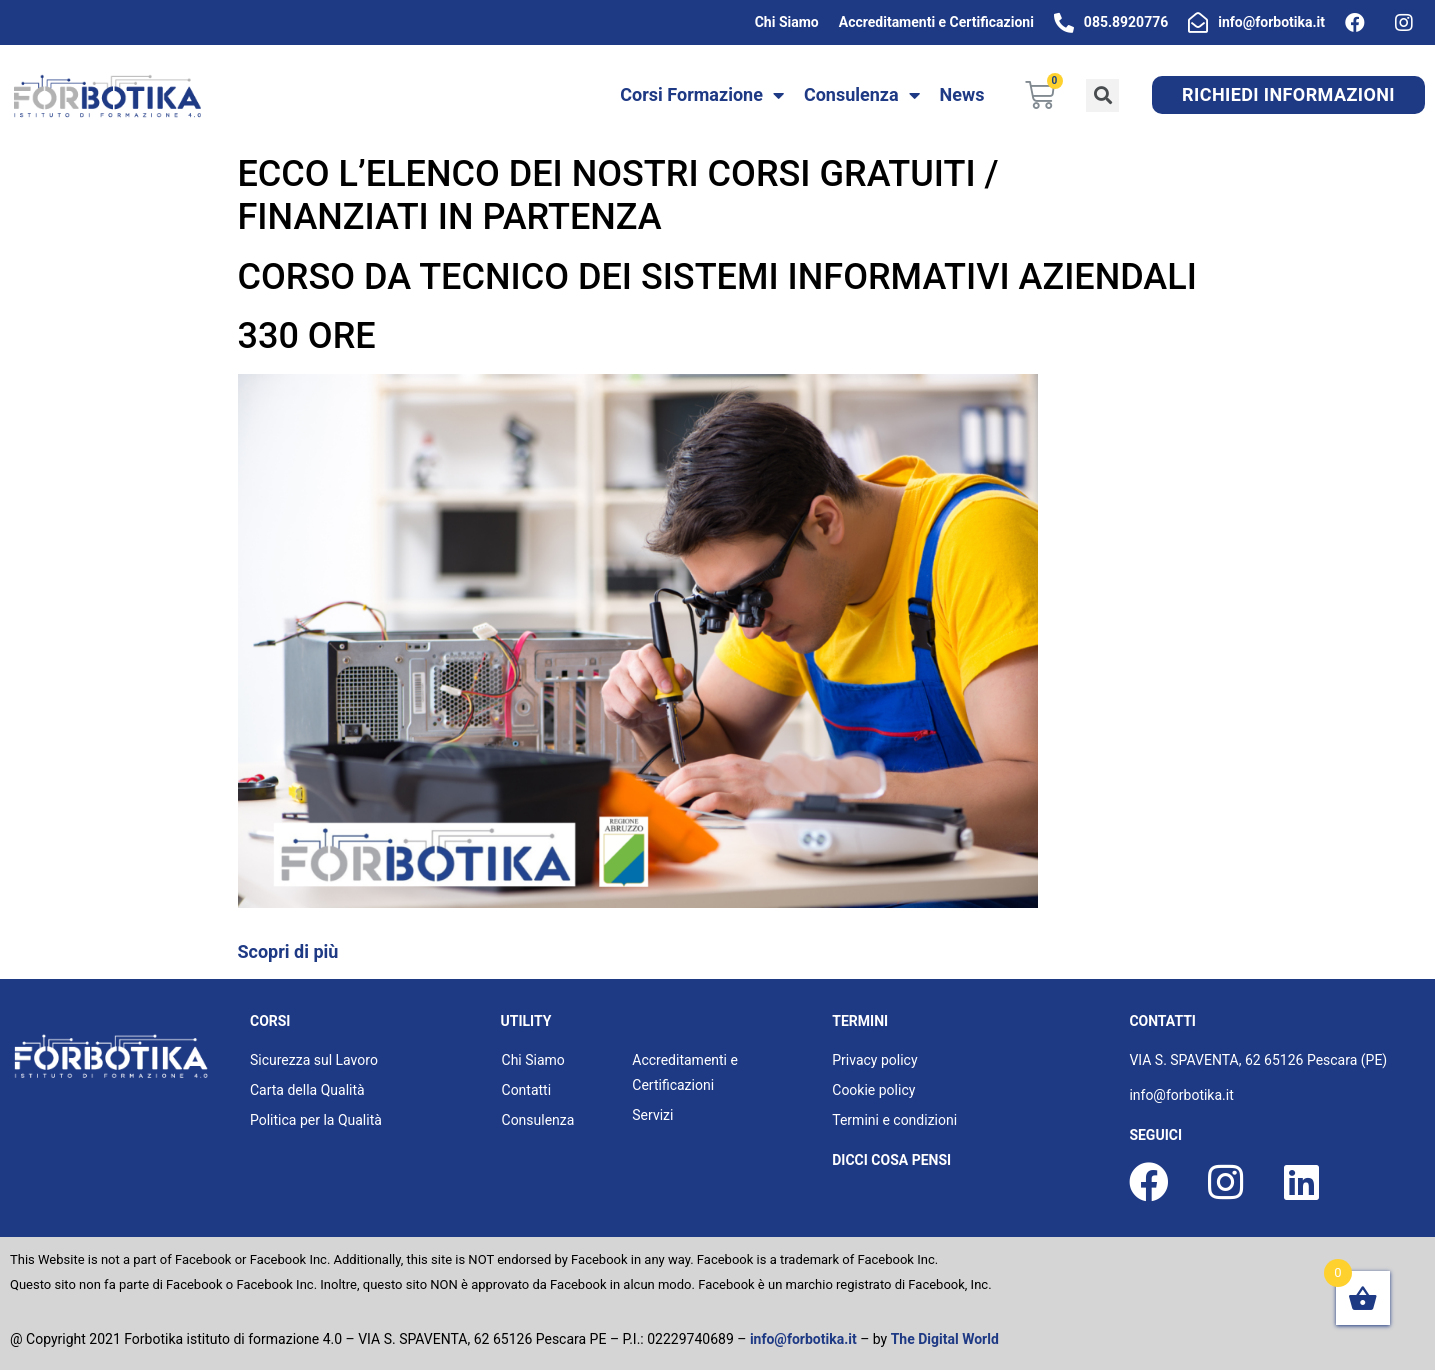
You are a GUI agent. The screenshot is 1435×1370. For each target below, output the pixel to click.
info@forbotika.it (803, 1339)
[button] (1288, 95)
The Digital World (945, 1339)
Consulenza (862, 95)
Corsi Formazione (702, 95)
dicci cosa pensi (891, 1160)
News (962, 94)
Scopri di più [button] (288, 951)
